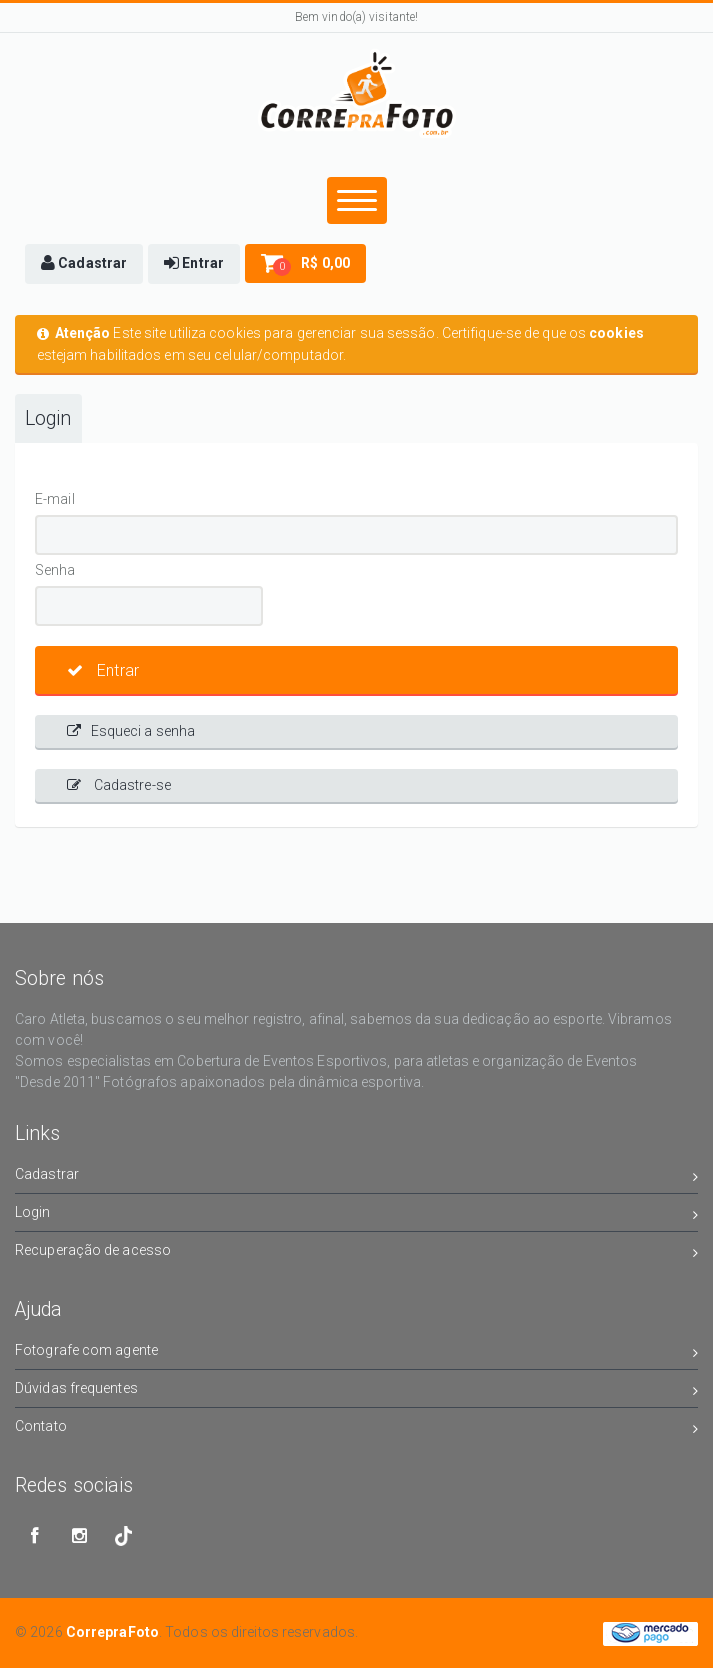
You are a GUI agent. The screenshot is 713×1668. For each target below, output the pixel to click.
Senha (55, 570)
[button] (84, 264)
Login (48, 418)
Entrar (103, 670)
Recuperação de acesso (356, 1253)
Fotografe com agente (356, 1353)
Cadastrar (356, 1177)
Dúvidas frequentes (356, 1391)
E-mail (55, 499)
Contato (356, 1429)
